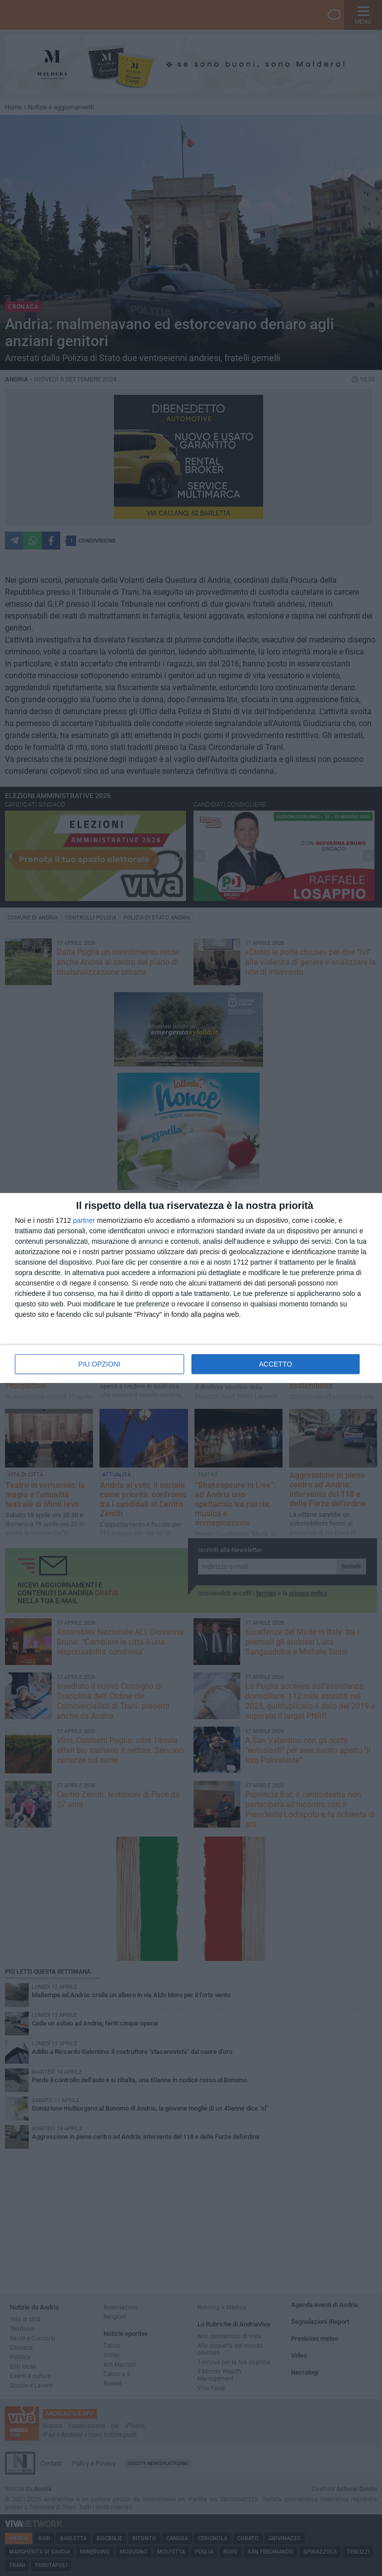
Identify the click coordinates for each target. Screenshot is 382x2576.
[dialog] (191, 1288)
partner (84, 1220)
